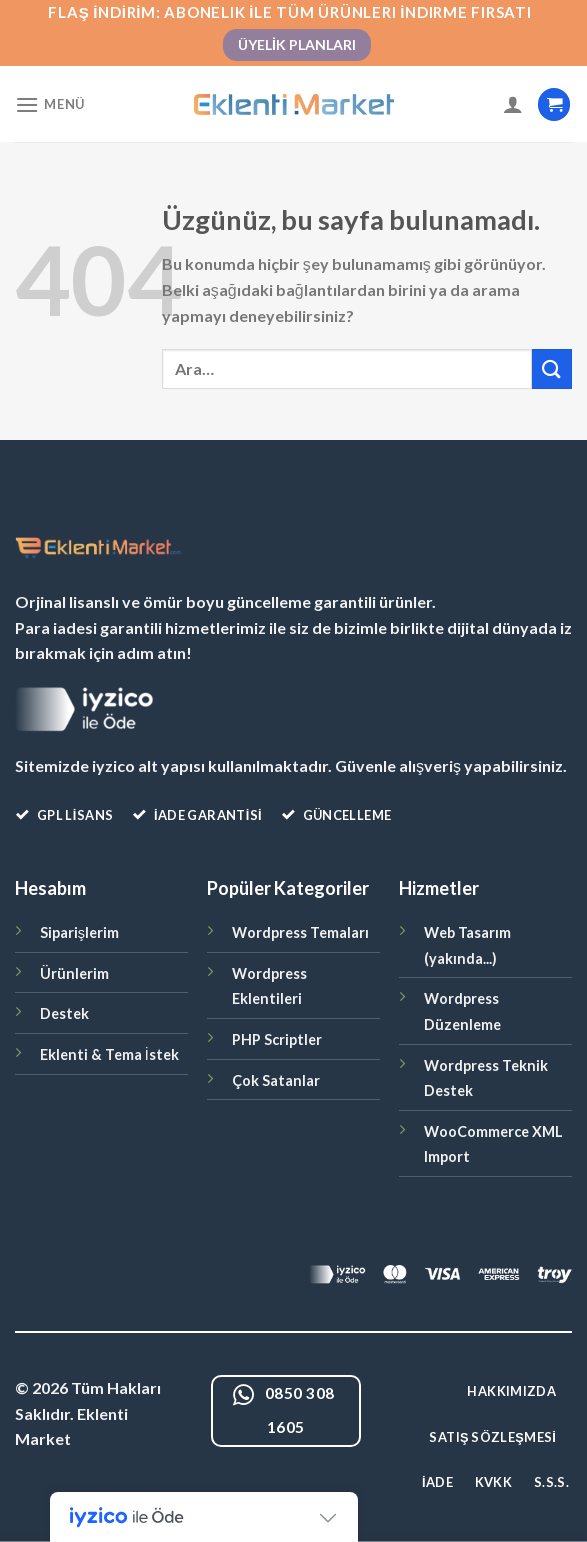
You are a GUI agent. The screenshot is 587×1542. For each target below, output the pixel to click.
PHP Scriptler (277, 1039)
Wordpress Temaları (300, 932)
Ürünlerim (74, 973)
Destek (64, 1013)
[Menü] (50, 104)
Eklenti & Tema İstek (109, 1054)
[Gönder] (552, 368)
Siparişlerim (79, 932)
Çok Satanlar (276, 1080)
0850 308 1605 (283, 1409)
